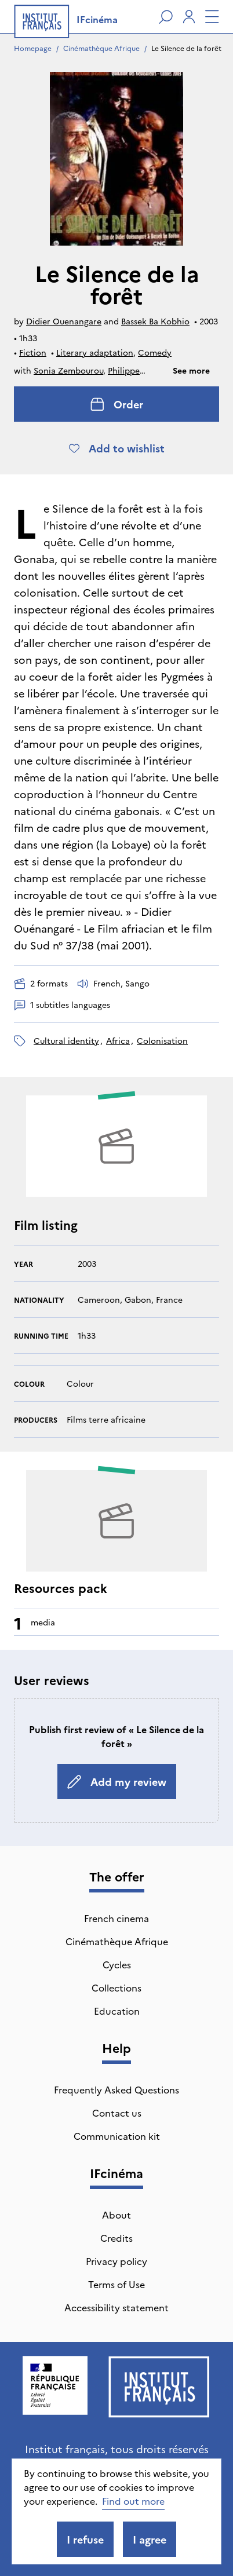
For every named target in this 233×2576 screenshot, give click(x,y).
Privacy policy (116, 2261)
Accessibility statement (116, 2307)
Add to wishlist (117, 448)
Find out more (133, 2500)
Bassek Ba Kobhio (155, 321)
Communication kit (117, 2135)
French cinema (116, 1918)
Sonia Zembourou (68, 370)
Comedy (155, 352)
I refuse (85, 2539)
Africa (118, 1040)
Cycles (117, 1964)
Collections (116, 1987)
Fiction (32, 352)
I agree (149, 2539)
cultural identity (66, 1040)
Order (116, 404)
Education (117, 2010)
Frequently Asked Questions (116, 2089)
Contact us (116, 2112)
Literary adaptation (94, 352)
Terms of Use (116, 2284)
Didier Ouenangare (63, 321)
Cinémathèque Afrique (101, 48)
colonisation (162, 1040)
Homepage (33, 48)
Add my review (116, 1781)
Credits (116, 2237)
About (116, 2214)
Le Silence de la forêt (186, 48)
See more (191, 370)
